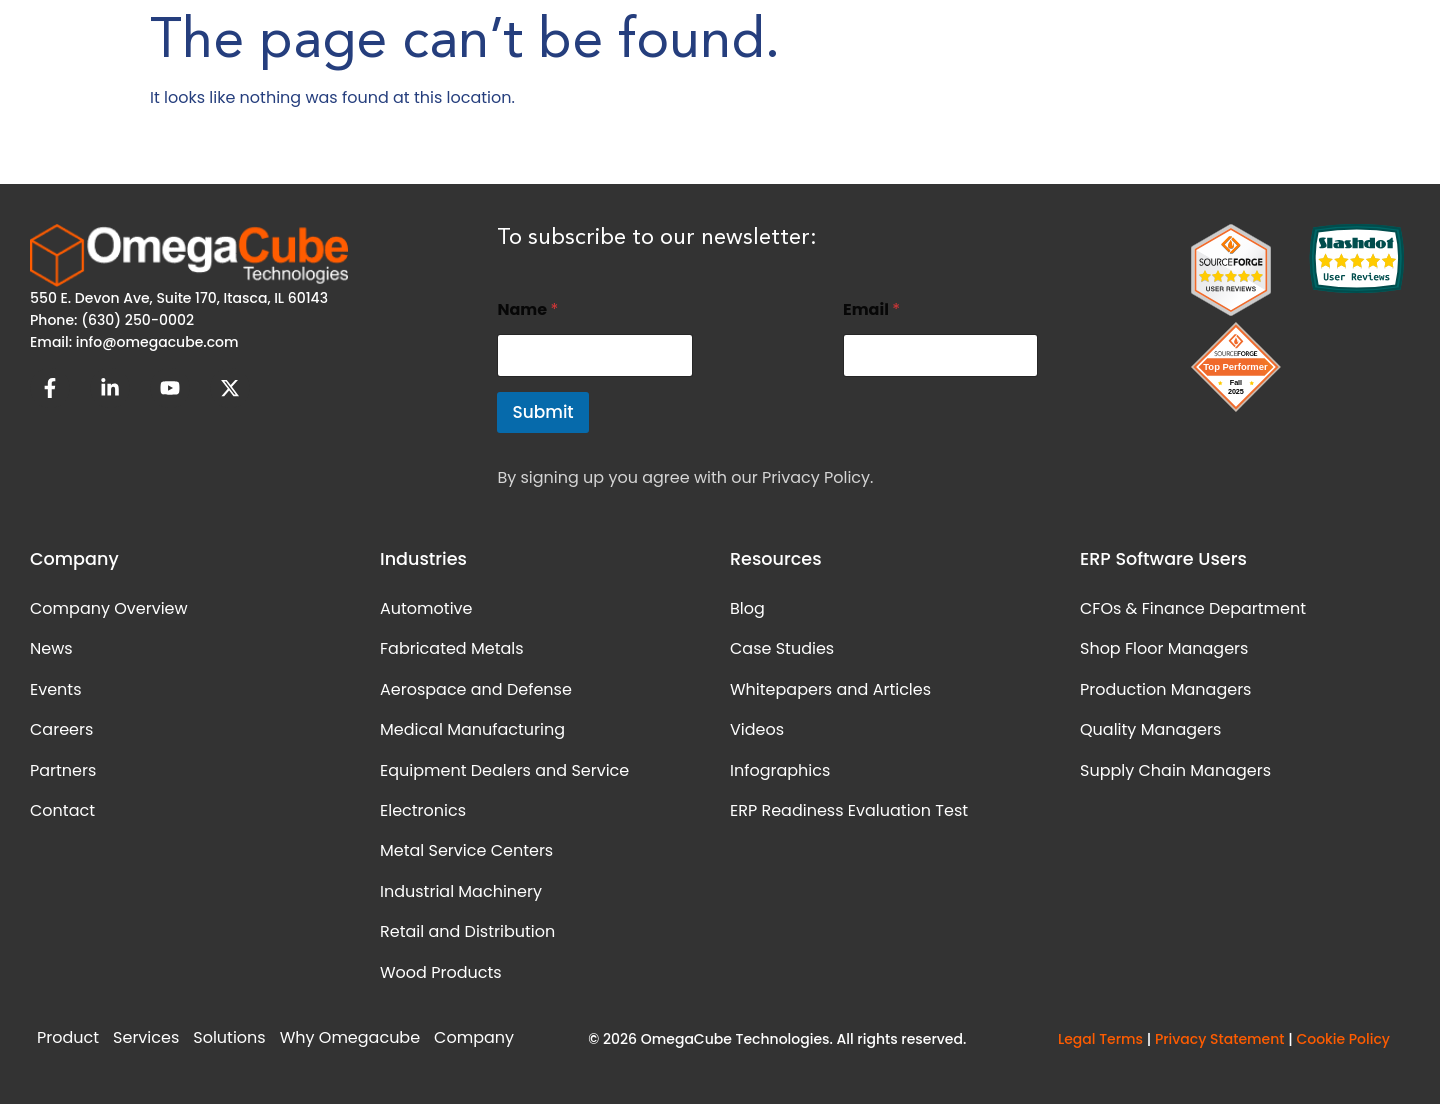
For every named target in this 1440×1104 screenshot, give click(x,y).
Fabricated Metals (452, 648)
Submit (542, 412)
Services (146, 1037)
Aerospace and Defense (476, 689)
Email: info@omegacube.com (134, 342)
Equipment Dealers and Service (504, 770)
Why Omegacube (350, 1037)
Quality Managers (1150, 729)
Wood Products (441, 972)
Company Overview (109, 608)
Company (474, 1037)
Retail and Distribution (467, 931)
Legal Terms (1100, 1039)
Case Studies (782, 648)
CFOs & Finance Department (1193, 608)
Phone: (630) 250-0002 (112, 320)
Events (56, 689)
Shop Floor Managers (1164, 648)
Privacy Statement (1220, 1039)
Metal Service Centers (466, 850)
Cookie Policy (1343, 1039)
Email (871, 309)
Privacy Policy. (817, 477)
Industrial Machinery (461, 891)
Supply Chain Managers (1175, 770)
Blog (747, 608)
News (51, 648)
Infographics (780, 770)
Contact (62, 810)
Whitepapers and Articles (830, 689)
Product (68, 1037)
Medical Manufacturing (472, 729)
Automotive (426, 608)
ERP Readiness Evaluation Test (849, 810)
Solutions (229, 1037)
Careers (61, 729)
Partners (63, 770)
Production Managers (1165, 689)
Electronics (423, 810)
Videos (757, 729)
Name (527, 309)
